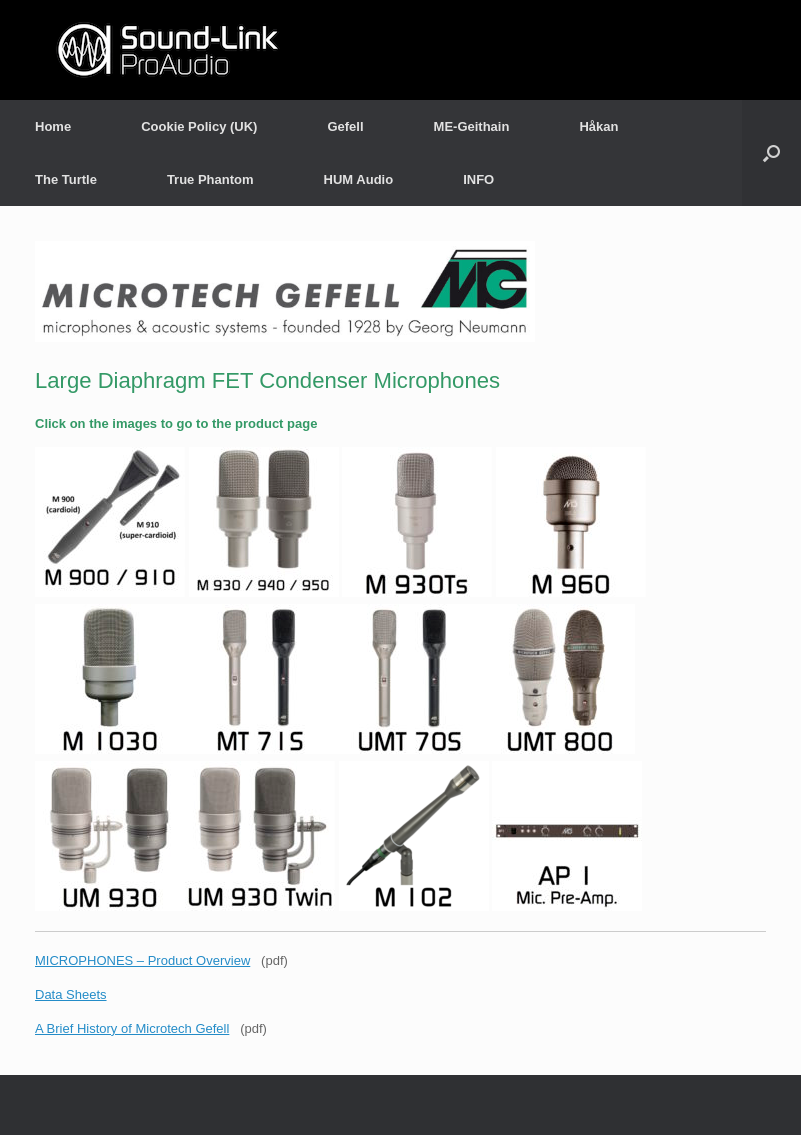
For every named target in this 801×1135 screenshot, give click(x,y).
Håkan (598, 126)
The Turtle (66, 179)
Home (53, 126)
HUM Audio (359, 179)
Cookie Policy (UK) (199, 126)
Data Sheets (71, 994)
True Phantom (210, 179)
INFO (478, 179)
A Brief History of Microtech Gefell (132, 1028)
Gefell (345, 126)
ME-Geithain (472, 126)
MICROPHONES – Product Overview (142, 960)
